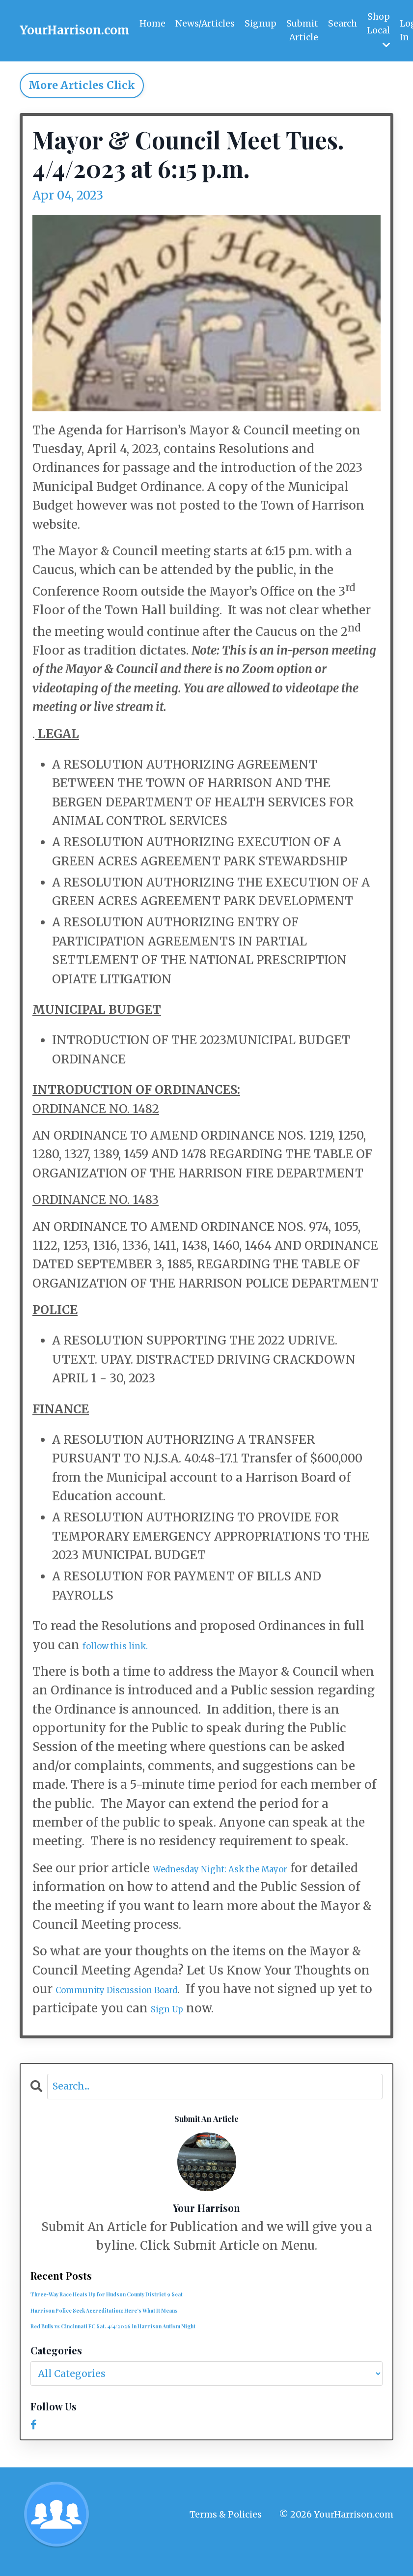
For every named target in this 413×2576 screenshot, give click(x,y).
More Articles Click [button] (81, 85)
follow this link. (129, 1645)
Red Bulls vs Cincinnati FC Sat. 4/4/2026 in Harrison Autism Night (153, 2339)
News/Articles (205, 23)
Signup (261, 23)
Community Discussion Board (143, 1990)
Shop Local (379, 30)
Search (344, 23)
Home (152, 23)
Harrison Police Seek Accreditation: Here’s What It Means (139, 2319)
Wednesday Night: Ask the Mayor (251, 1868)
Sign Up (229, 2008)
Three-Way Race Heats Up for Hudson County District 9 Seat (143, 2300)
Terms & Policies (226, 2528)
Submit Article (303, 30)
